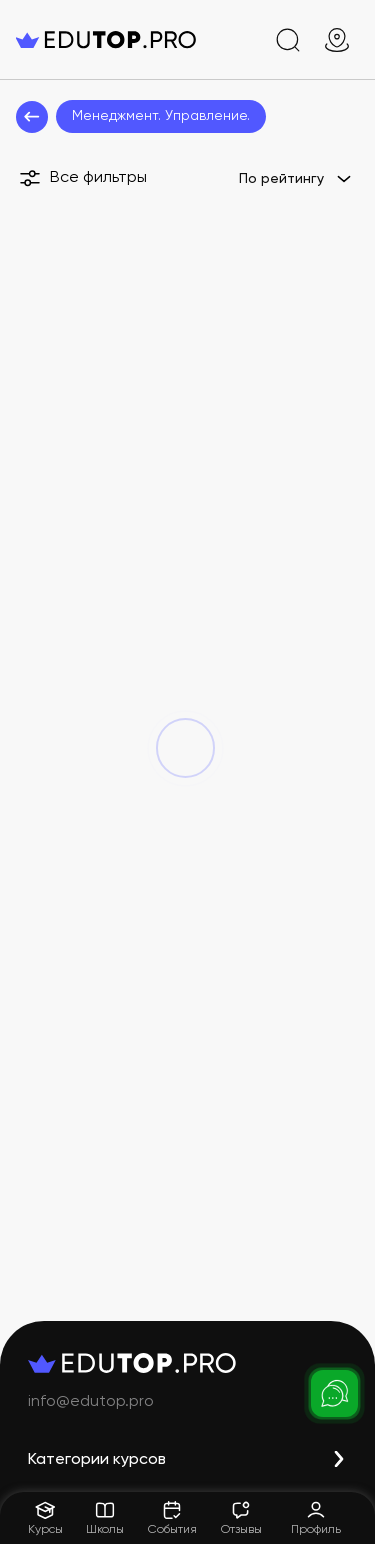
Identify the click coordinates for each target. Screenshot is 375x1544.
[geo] (337, 40)
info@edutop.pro (91, 1402)
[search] (288, 40)
